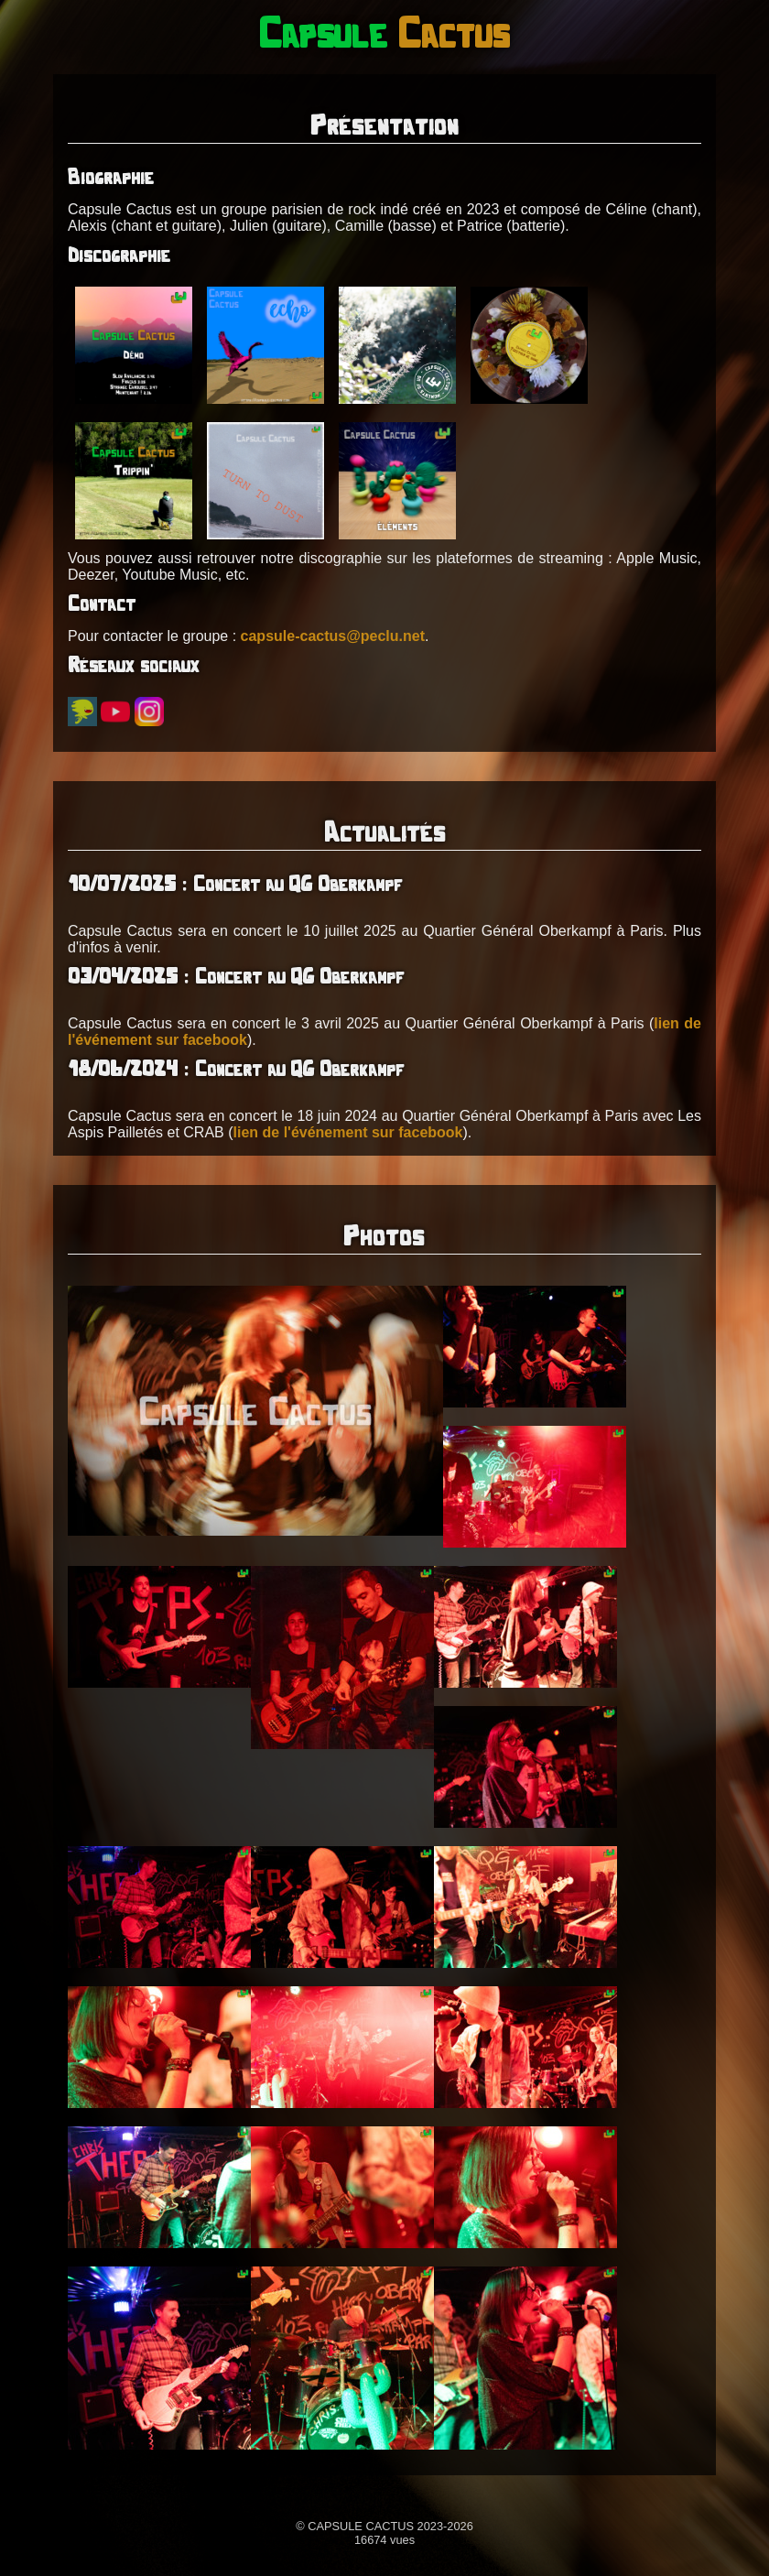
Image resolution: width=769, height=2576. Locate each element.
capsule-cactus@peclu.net (333, 636)
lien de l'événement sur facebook (348, 1132)
